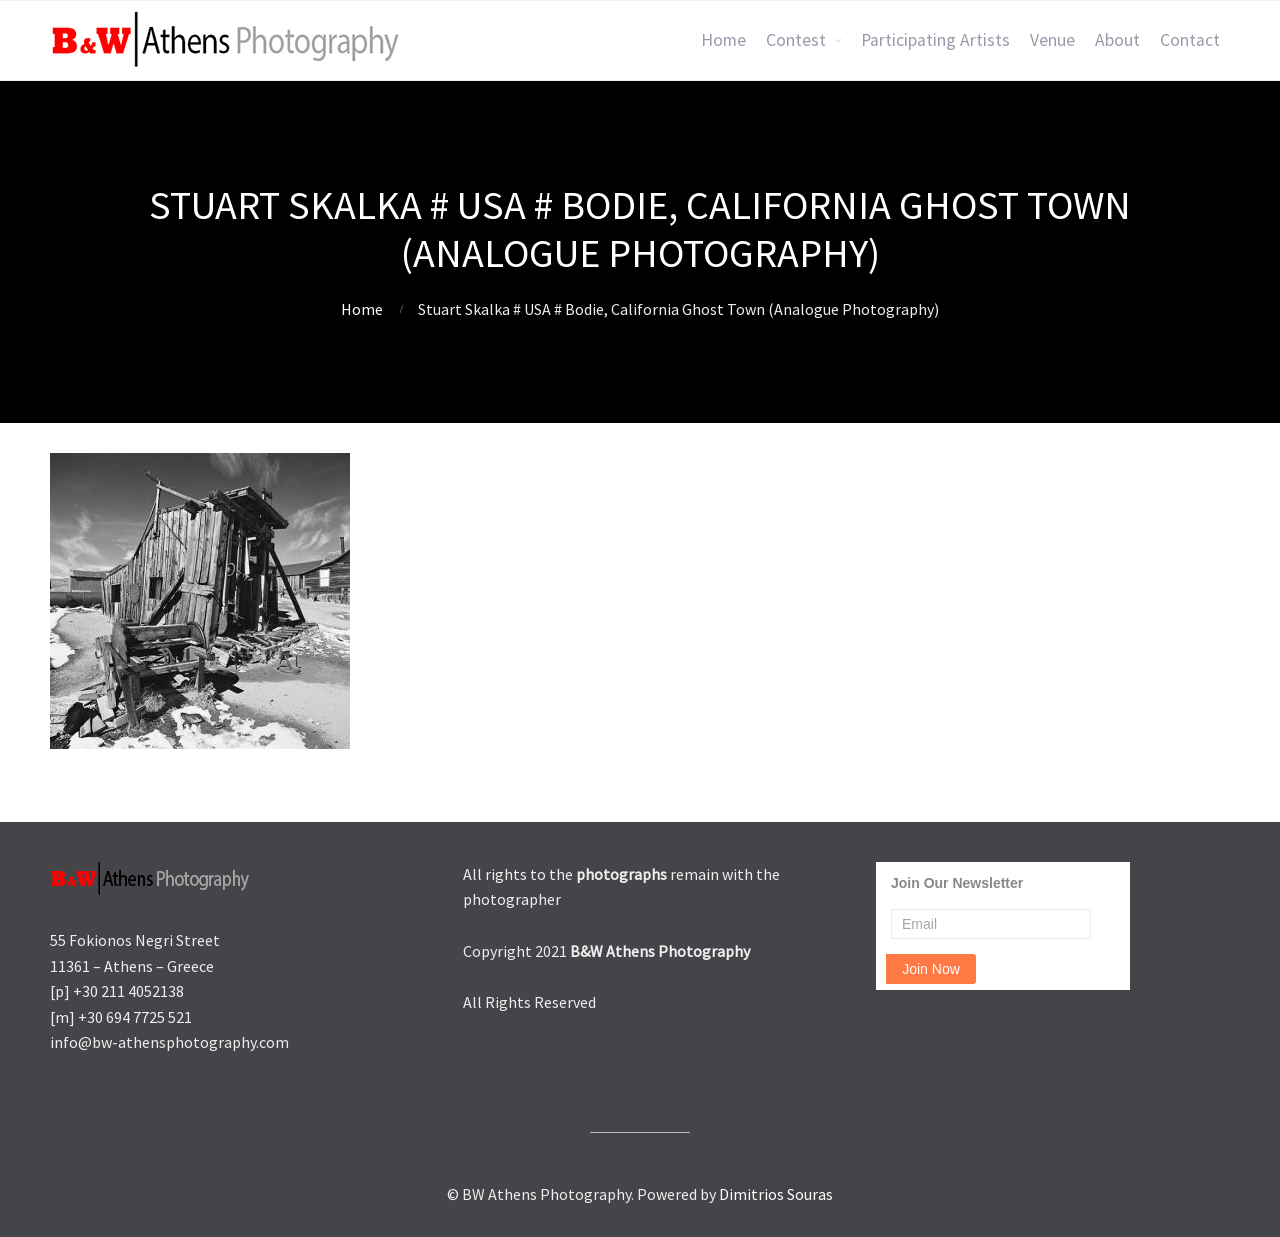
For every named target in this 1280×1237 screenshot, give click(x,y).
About (1117, 40)
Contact (1190, 40)
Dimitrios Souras (776, 1194)
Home (723, 40)
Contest (796, 40)
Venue (1052, 40)
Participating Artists (935, 40)
